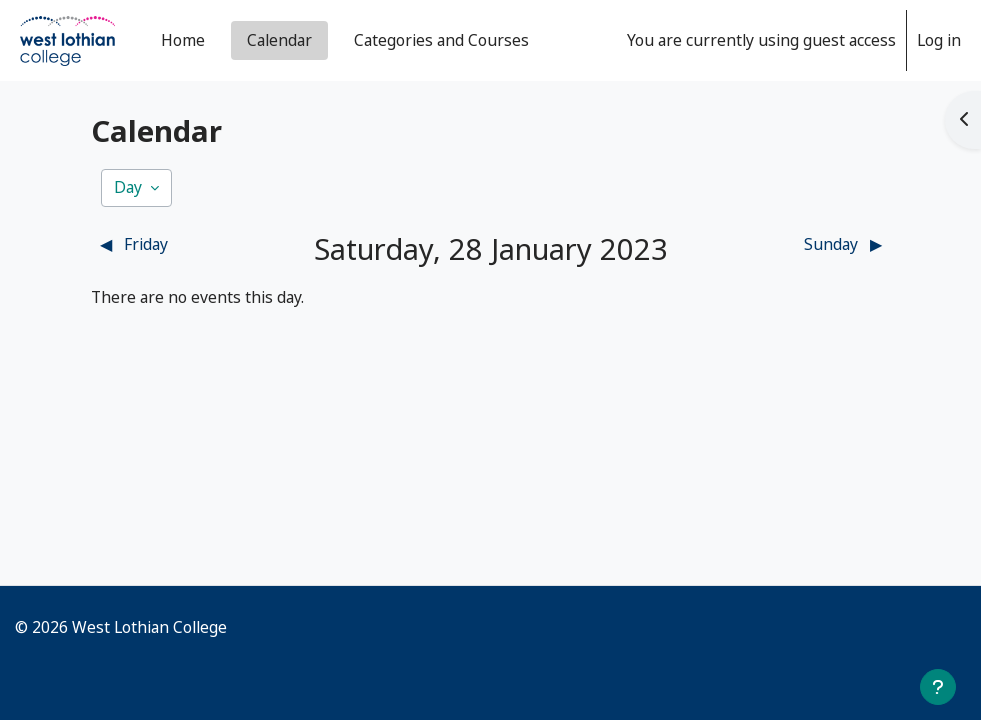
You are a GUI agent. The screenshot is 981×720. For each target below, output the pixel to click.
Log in (939, 40)
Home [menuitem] (183, 40)
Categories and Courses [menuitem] (441, 40)
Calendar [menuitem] (279, 40)
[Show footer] (938, 687)
